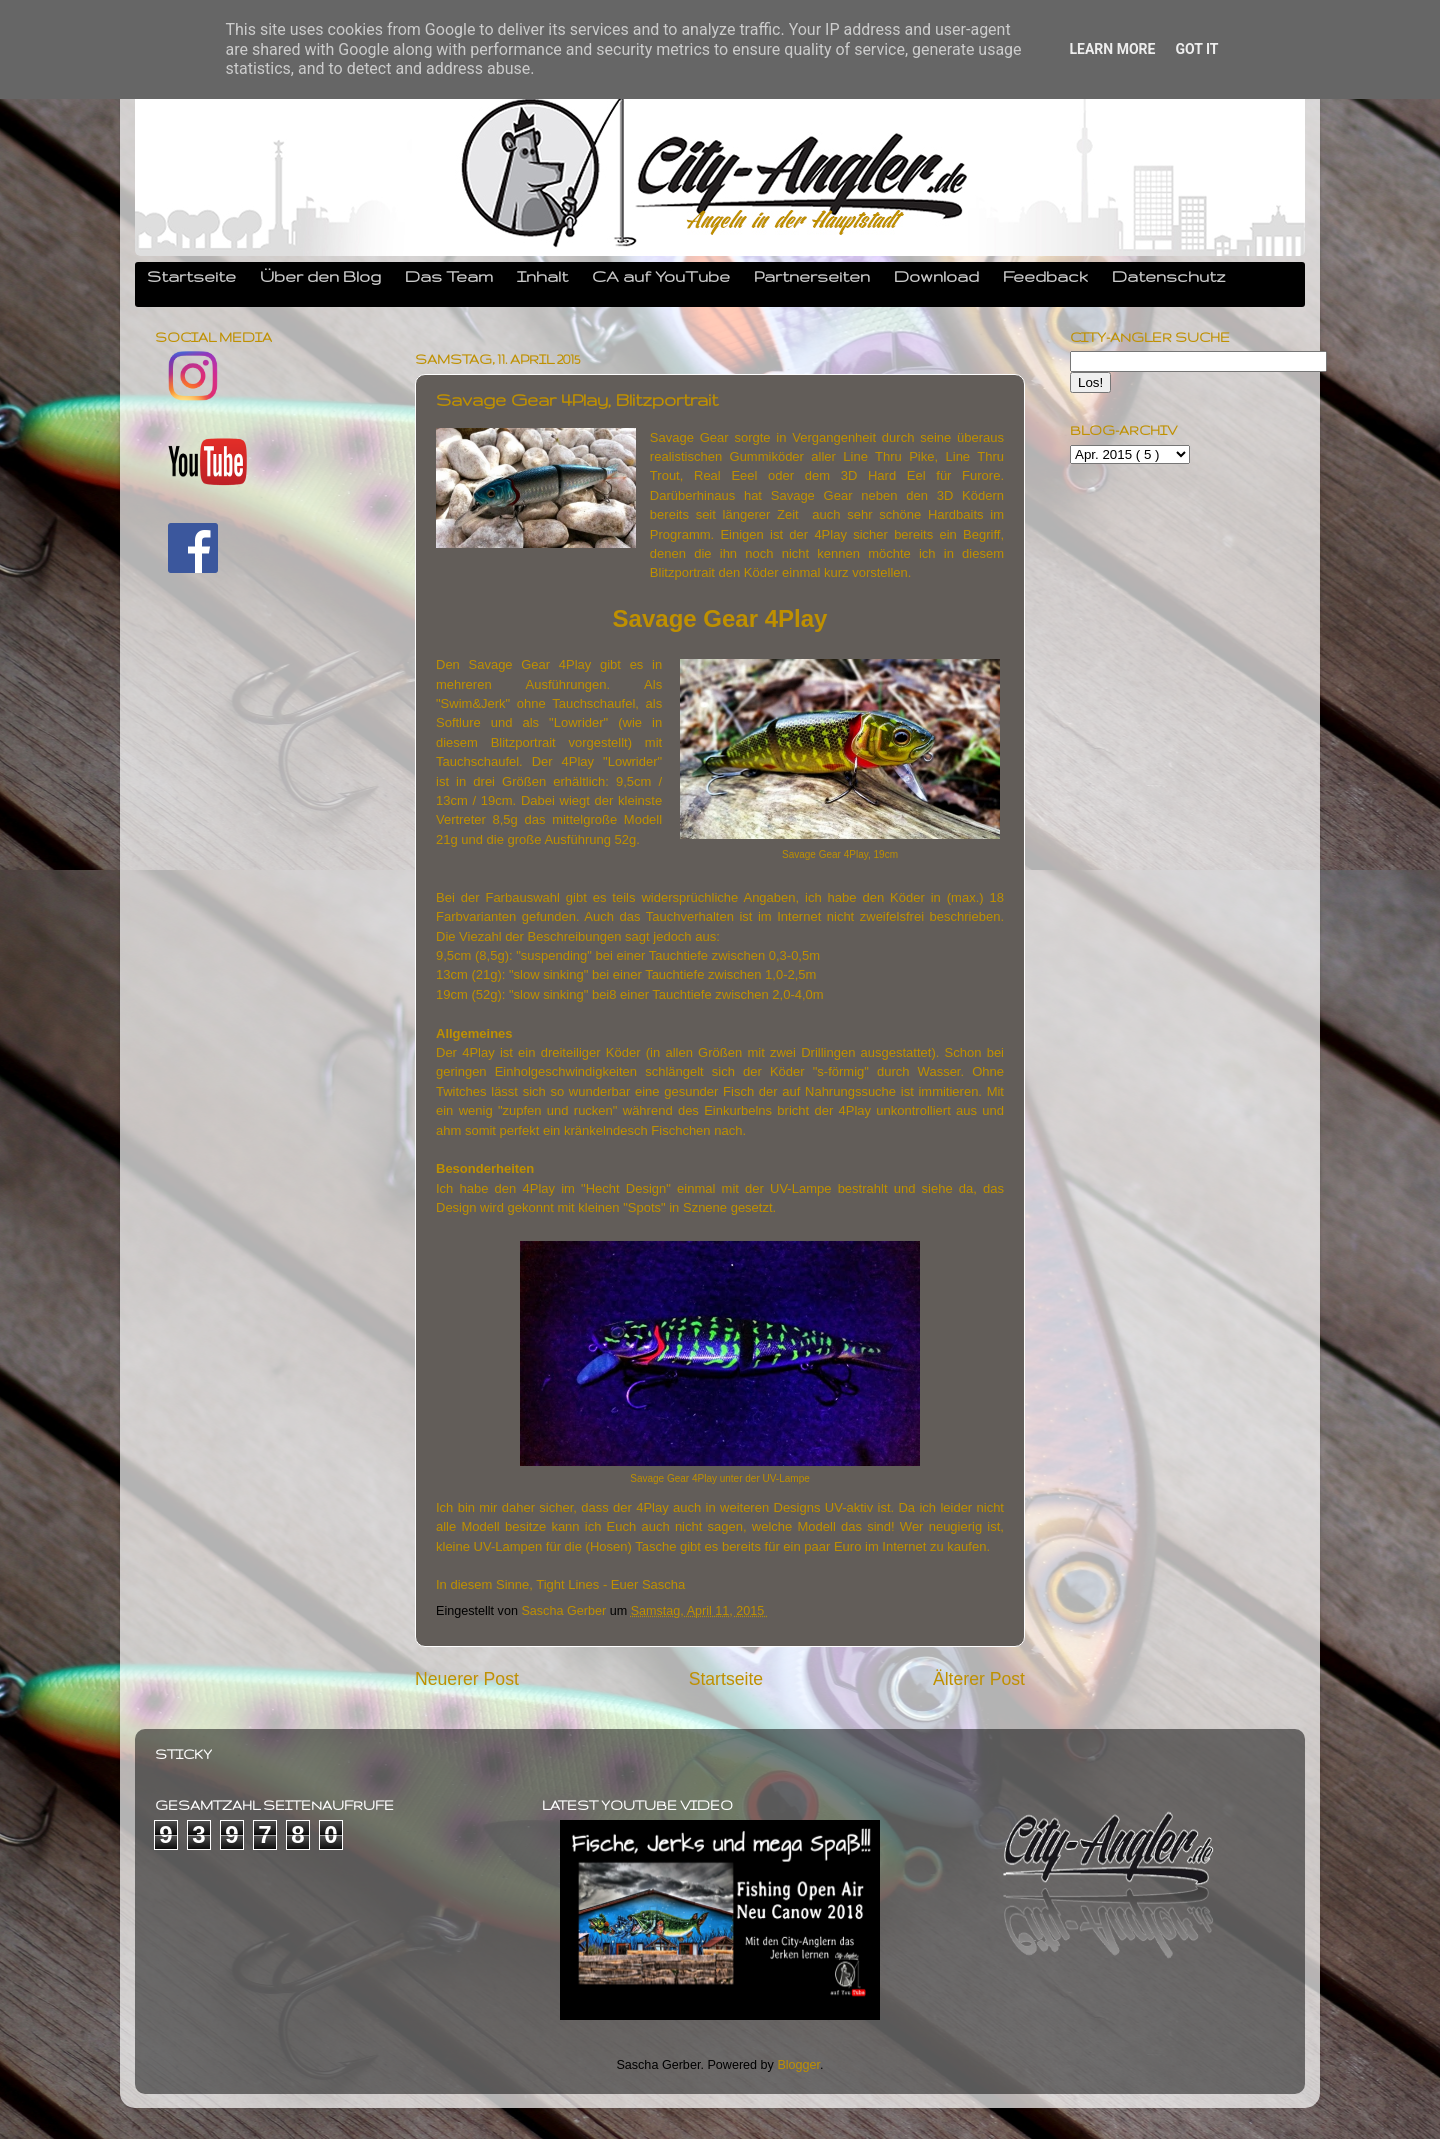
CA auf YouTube (661, 276)
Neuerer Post (467, 1679)
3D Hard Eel (883, 475)
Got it (1196, 49)
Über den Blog (320, 276)
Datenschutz (1169, 276)
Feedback (1045, 276)
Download (936, 276)
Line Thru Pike (885, 456)
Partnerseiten (812, 276)
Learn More (1112, 49)
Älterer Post (979, 1679)
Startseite (191, 276)
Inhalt (542, 276)
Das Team (449, 276)
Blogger (798, 2065)
